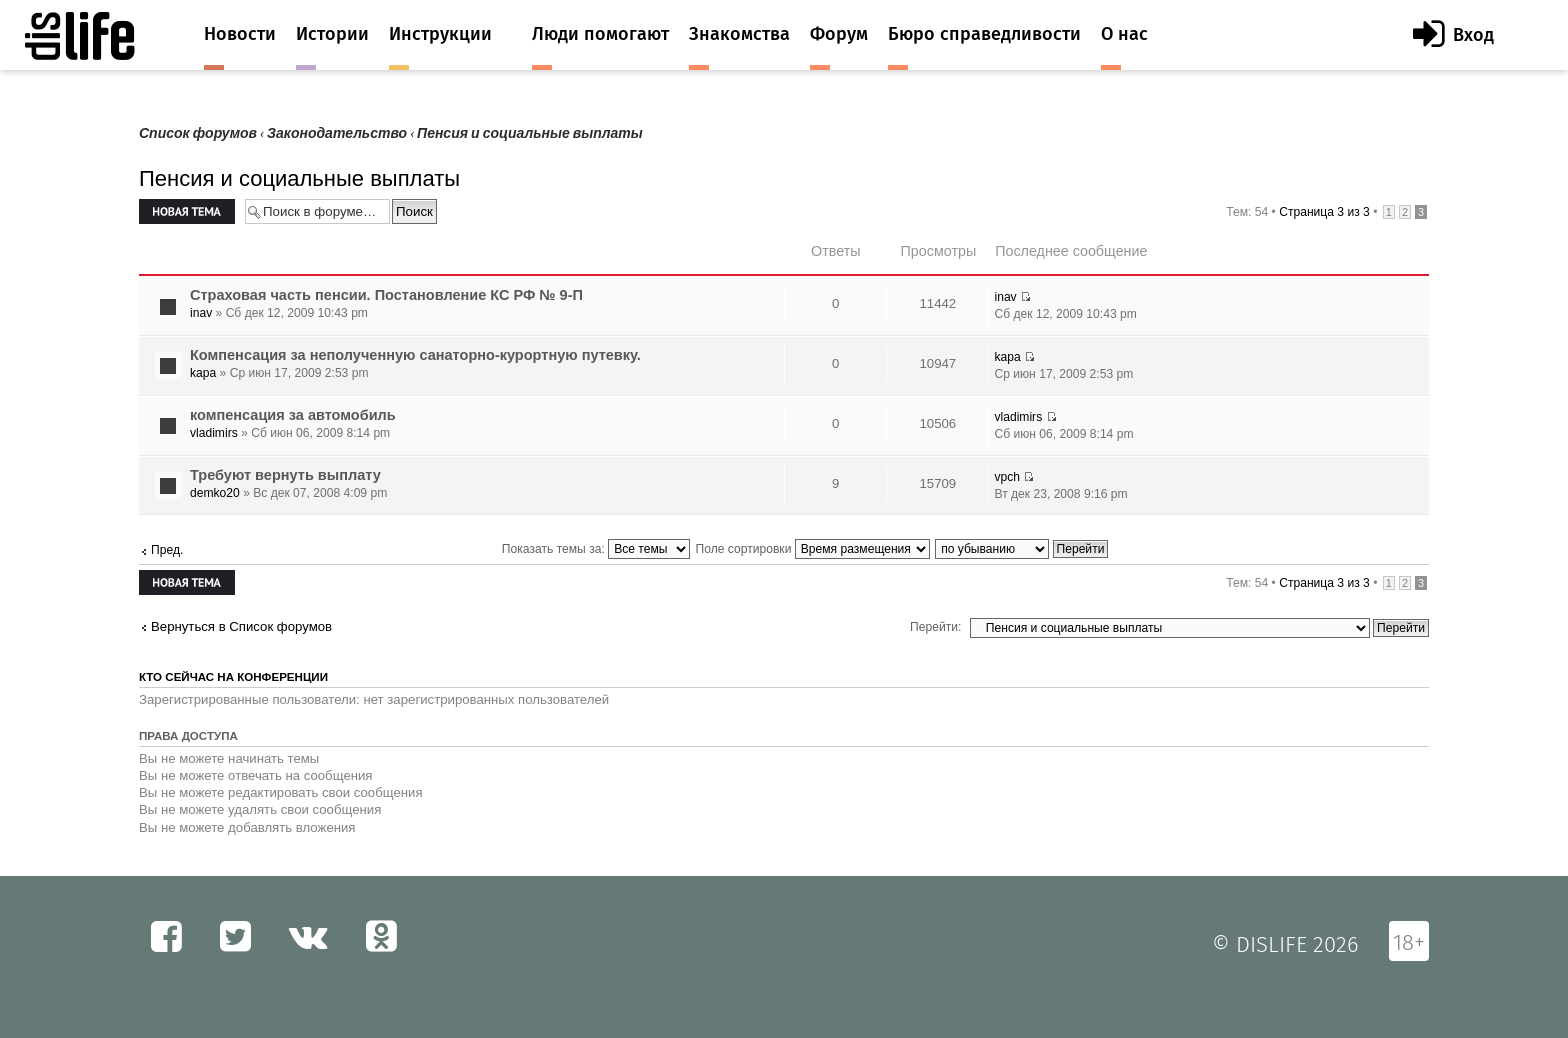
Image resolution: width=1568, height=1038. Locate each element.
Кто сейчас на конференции (233, 677)
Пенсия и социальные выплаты (530, 133)
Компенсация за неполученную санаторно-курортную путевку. (415, 355)
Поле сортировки (813, 549)
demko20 (215, 493)
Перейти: (935, 627)
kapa (203, 373)
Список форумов (198, 133)
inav (201, 313)
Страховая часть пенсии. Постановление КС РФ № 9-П (386, 295)
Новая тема (187, 211)
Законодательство (337, 133)
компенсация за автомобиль (293, 415)
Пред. (167, 550)
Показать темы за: (596, 549)
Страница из (1324, 212)
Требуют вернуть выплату (285, 475)
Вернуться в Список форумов (241, 626)
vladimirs (214, 433)
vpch (1007, 477)
